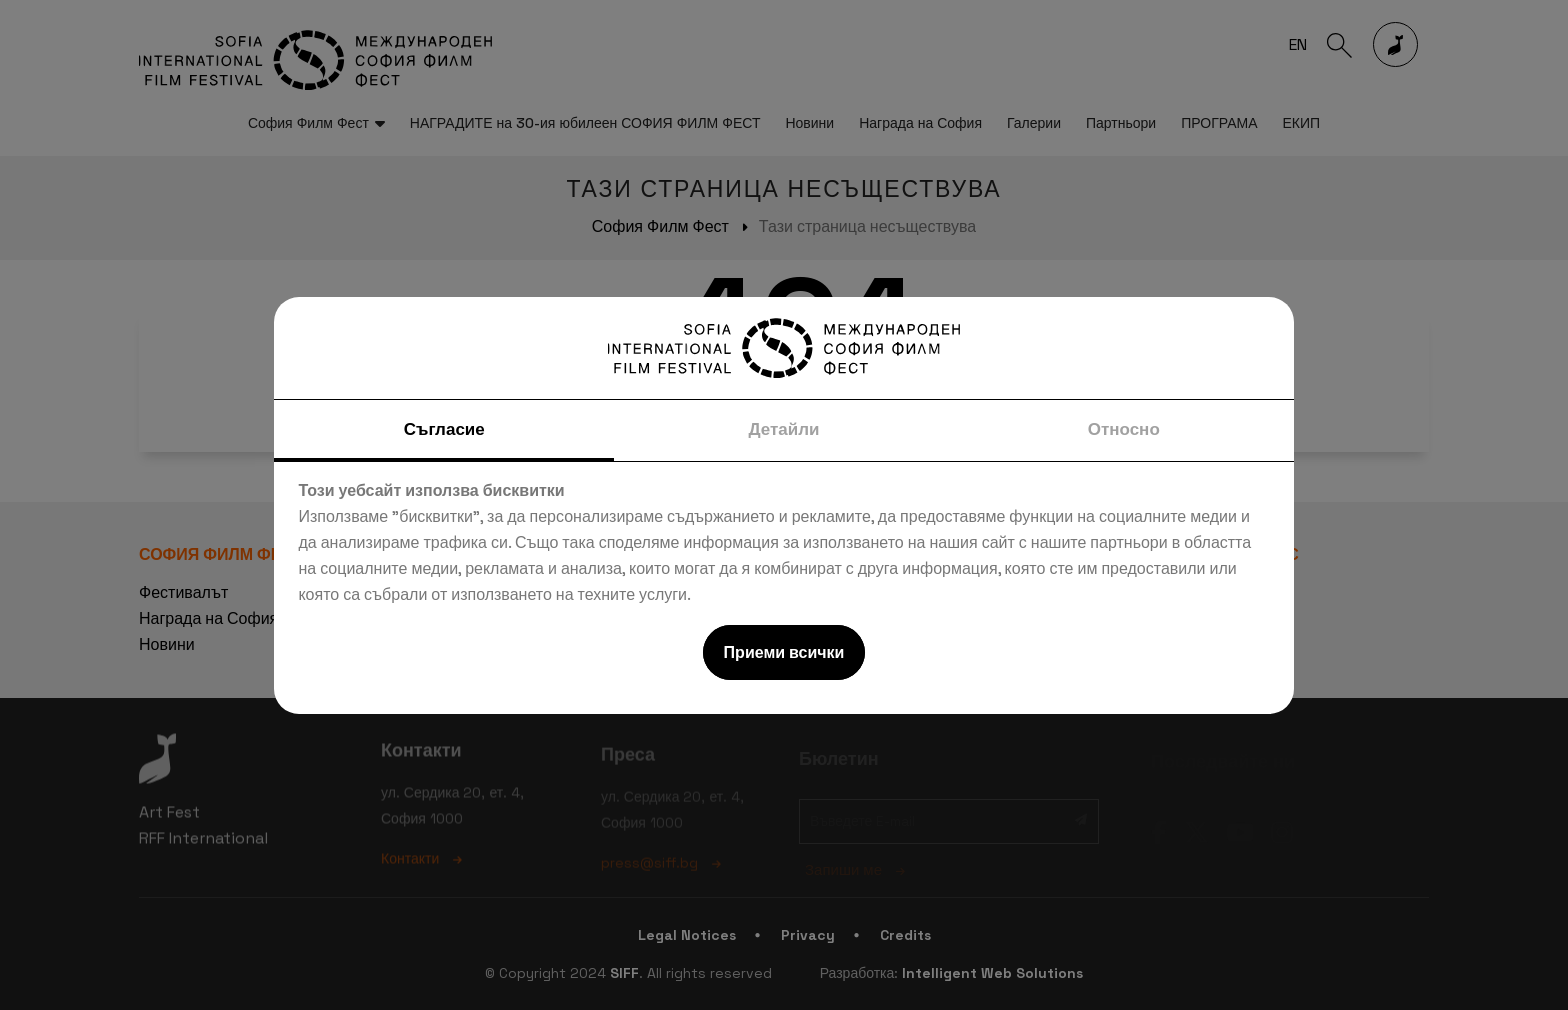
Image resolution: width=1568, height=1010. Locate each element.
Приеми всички (784, 652)
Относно (1124, 429)
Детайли (783, 429)
